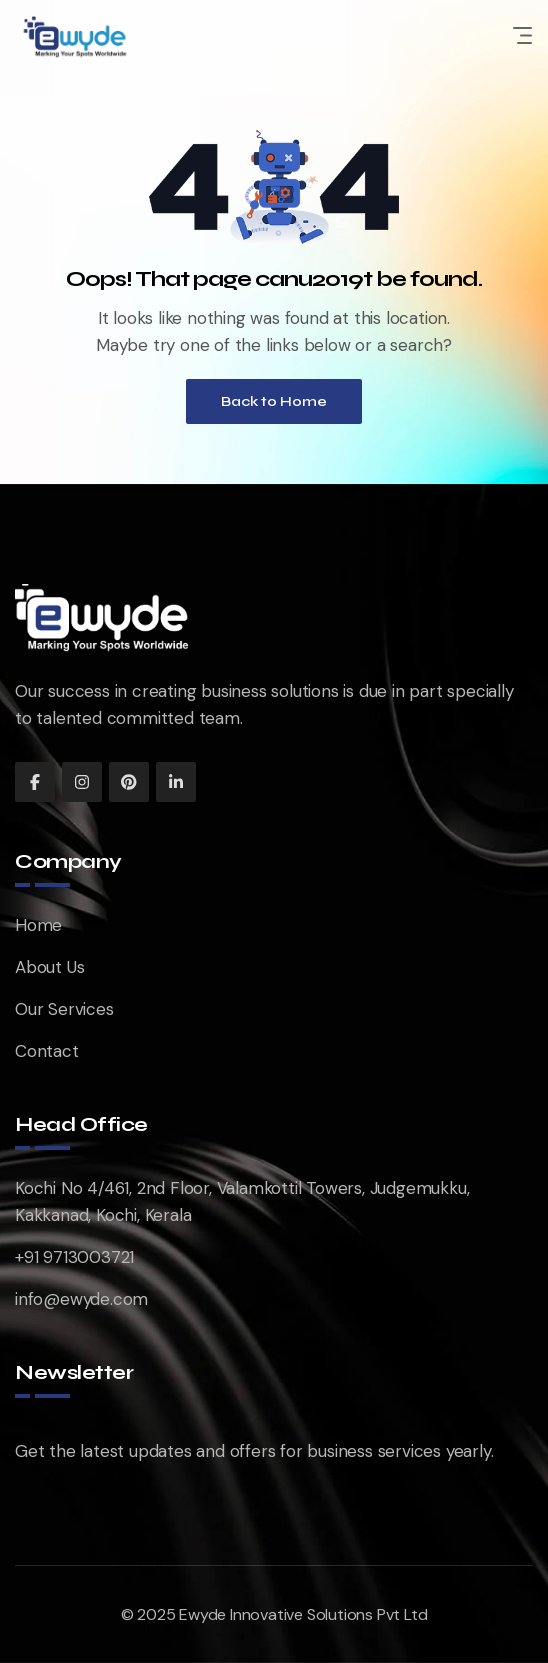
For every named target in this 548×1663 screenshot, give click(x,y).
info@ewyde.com (81, 1299)
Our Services (64, 1009)
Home (38, 925)
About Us (49, 967)
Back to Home (274, 401)
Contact (47, 1051)
